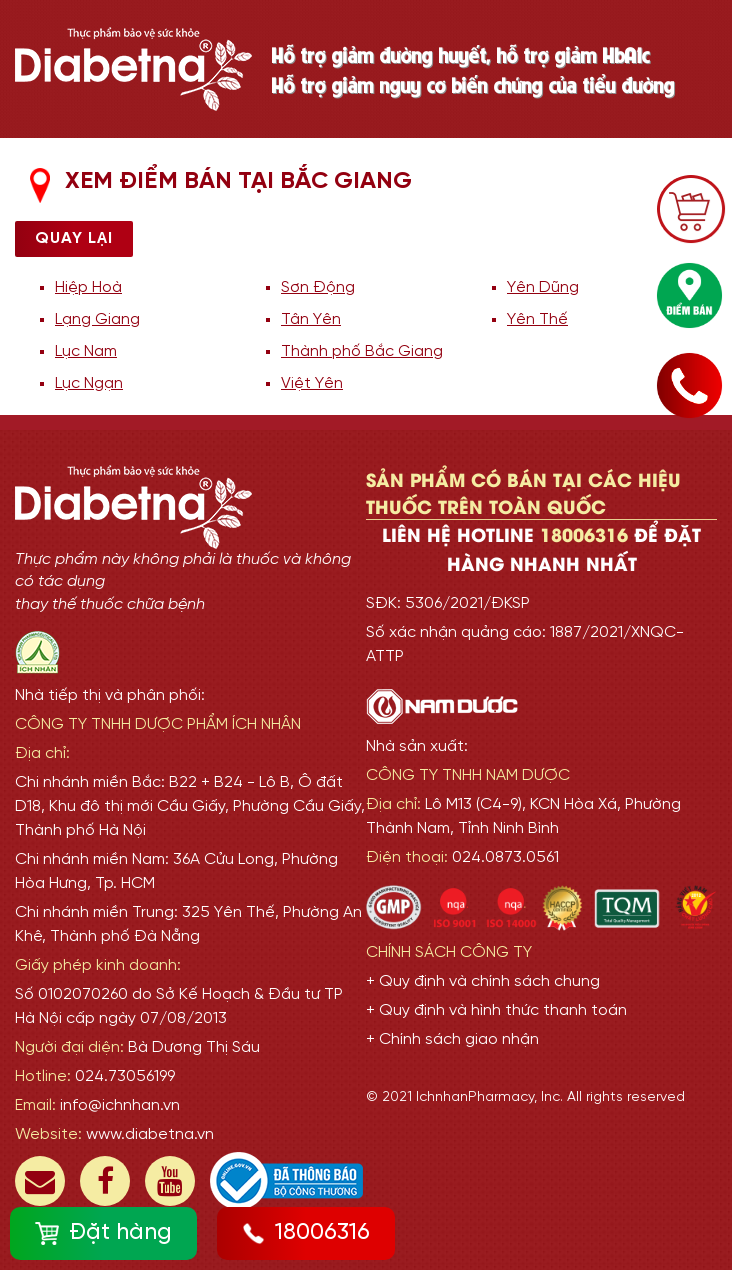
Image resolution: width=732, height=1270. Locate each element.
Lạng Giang (97, 319)
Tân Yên (311, 319)
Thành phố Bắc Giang (362, 351)
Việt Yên (312, 383)
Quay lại (74, 238)
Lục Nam (86, 351)
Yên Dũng (543, 287)
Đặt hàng (103, 1233)
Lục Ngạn (89, 383)
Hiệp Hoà (88, 287)
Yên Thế (537, 319)
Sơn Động (318, 287)
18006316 (306, 1233)
